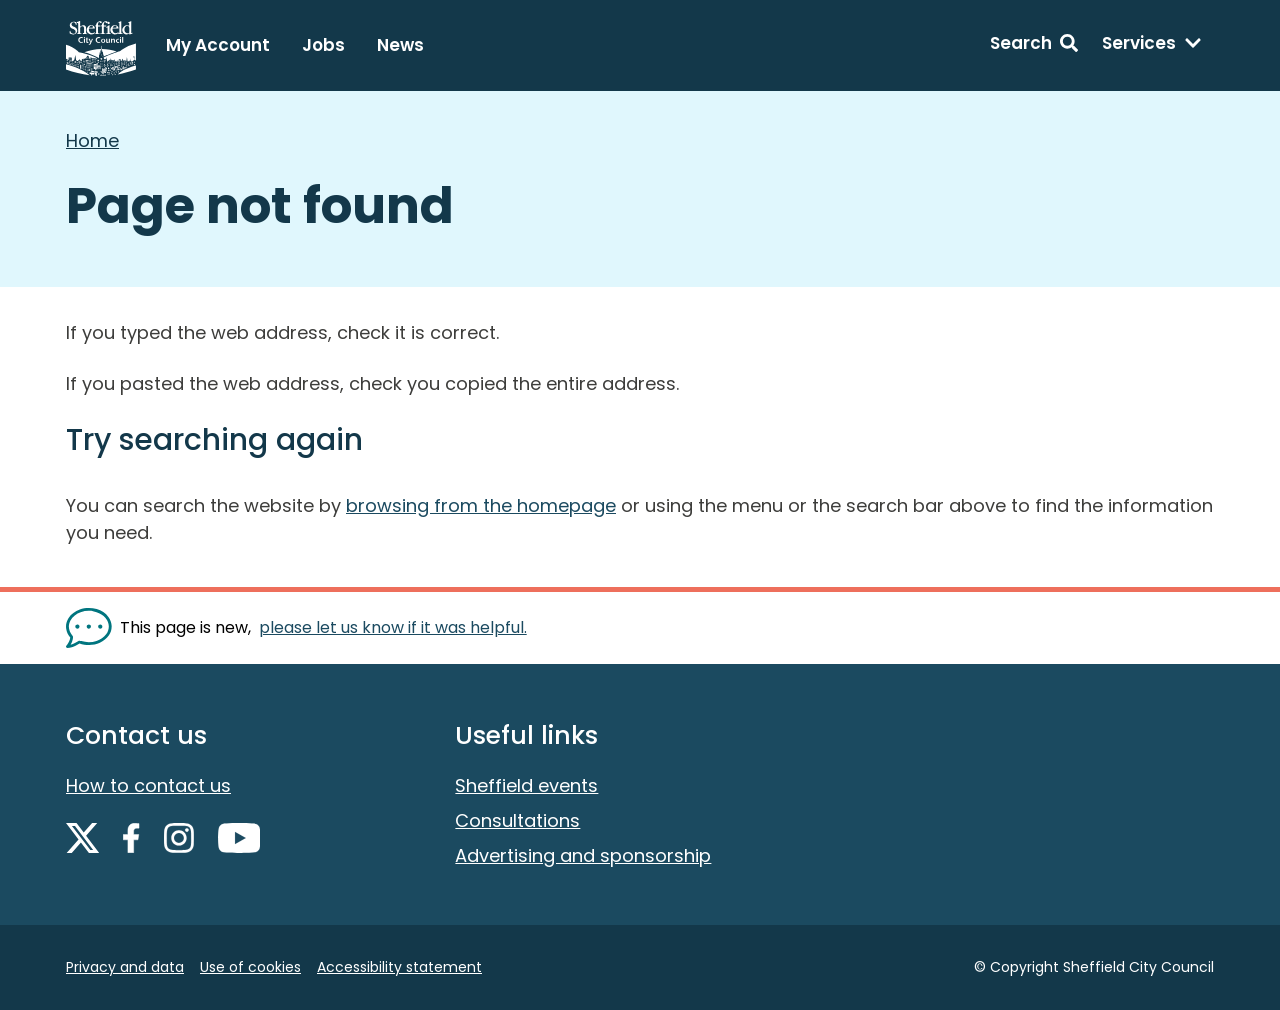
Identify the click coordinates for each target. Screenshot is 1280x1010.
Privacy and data (125, 967)
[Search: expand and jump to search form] (1034, 46)
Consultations (517, 820)
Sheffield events (526, 785)
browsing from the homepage (481, 505)
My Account (218, 45)
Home (92, 140)
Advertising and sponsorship (583, 855)
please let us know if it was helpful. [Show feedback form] (393, 627)
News (400, 45)
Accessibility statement (399, 967)
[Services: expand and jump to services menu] (1152, 46)
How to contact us (148, 785)
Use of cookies (250, 967)
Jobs (323, 45)
